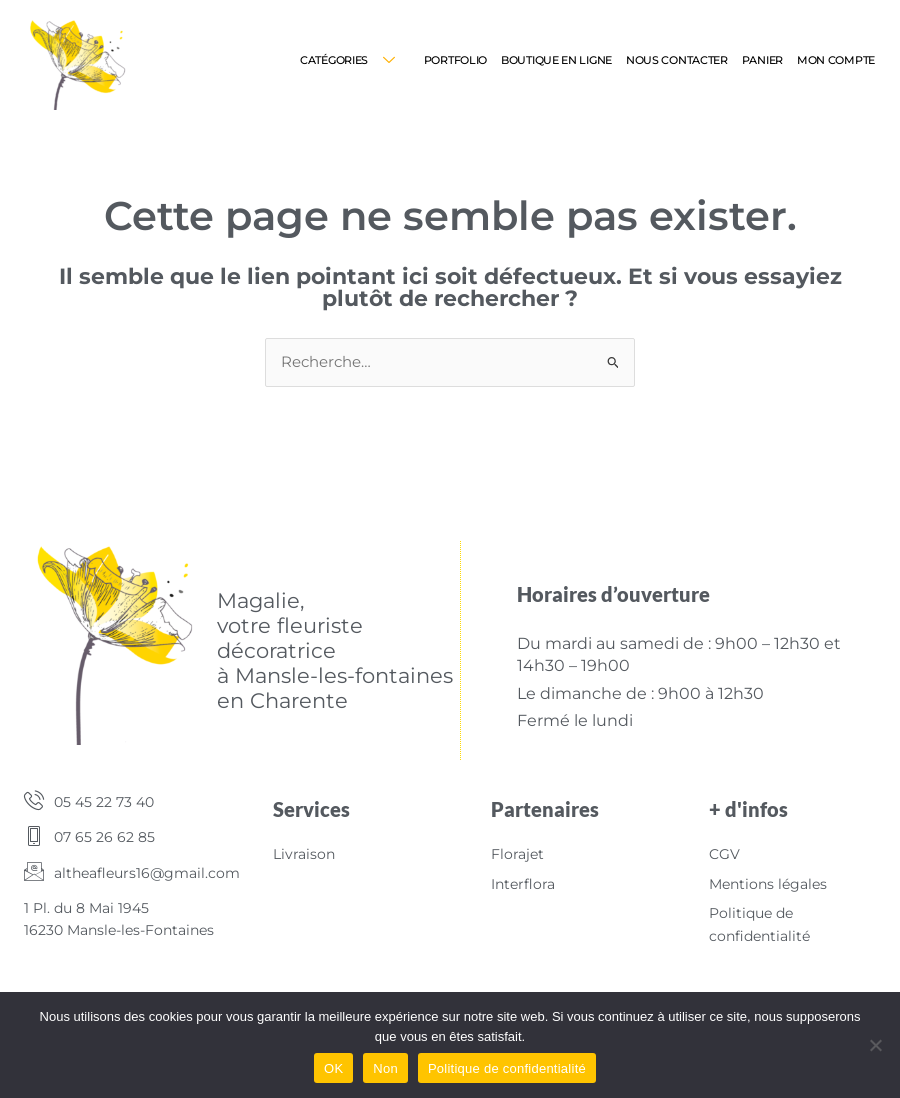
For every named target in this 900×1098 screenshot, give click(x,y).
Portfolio (455, 60)
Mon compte (836, 60)
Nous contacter (677, 60)
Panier (762, 60)
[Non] (875, 1045)
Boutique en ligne (556, 60)
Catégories (355, 60)
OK (333, 1068)
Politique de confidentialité (507, 1068)
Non (385, 1068)
